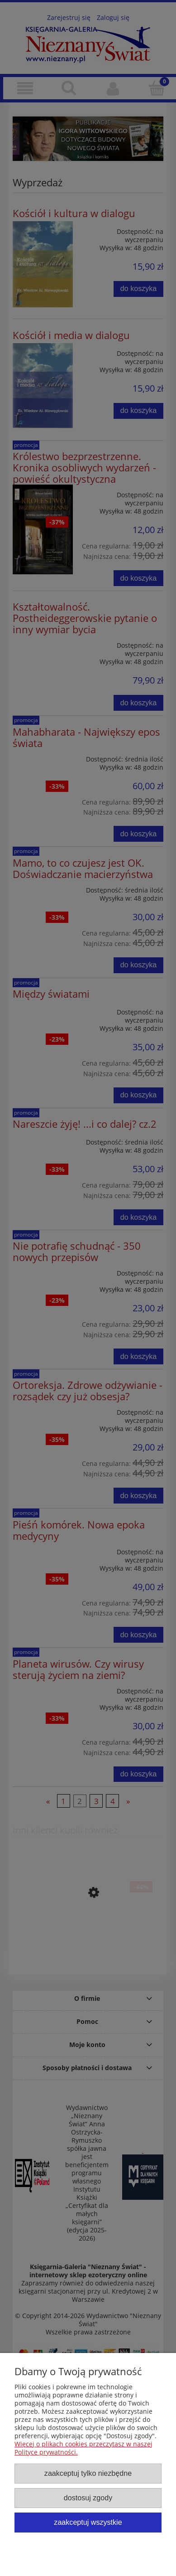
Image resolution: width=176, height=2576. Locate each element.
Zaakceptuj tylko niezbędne (88, 2473)
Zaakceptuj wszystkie (88, 2522)
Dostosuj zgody (88, 2498)
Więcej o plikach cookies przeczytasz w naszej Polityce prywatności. (83, 2448)
